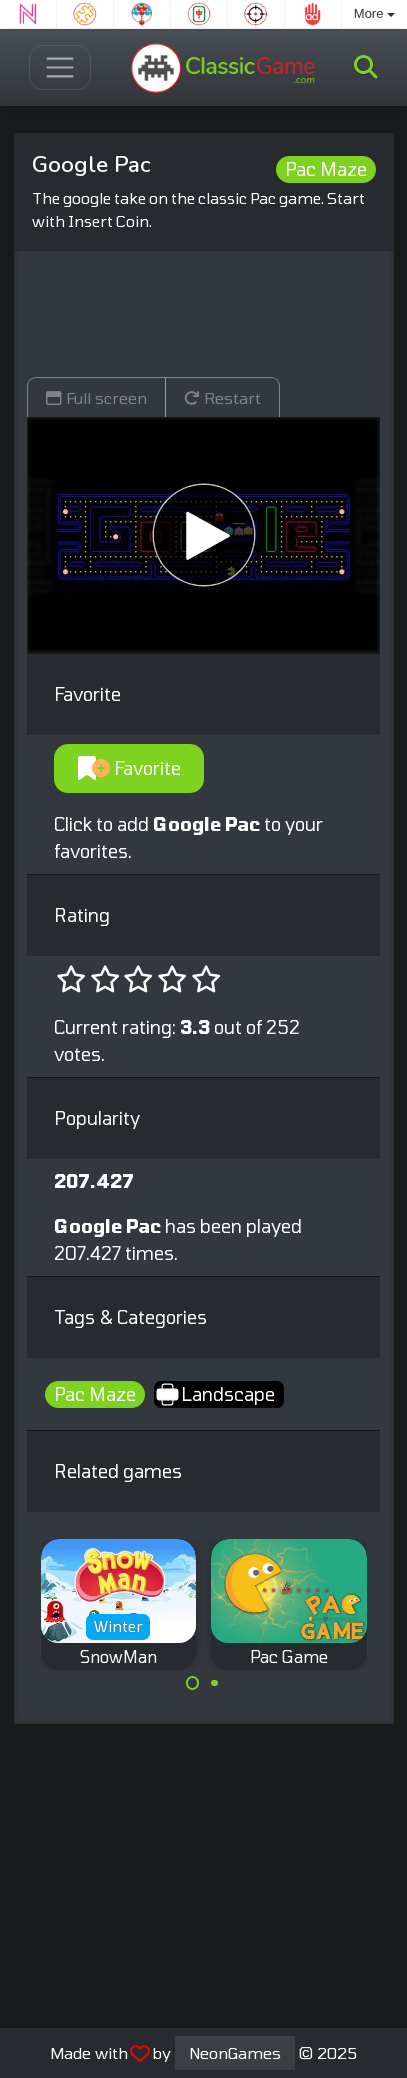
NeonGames (235, 2052)
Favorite (129, 768)
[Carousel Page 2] (215, 1683)
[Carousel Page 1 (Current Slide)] (193, 1683)
